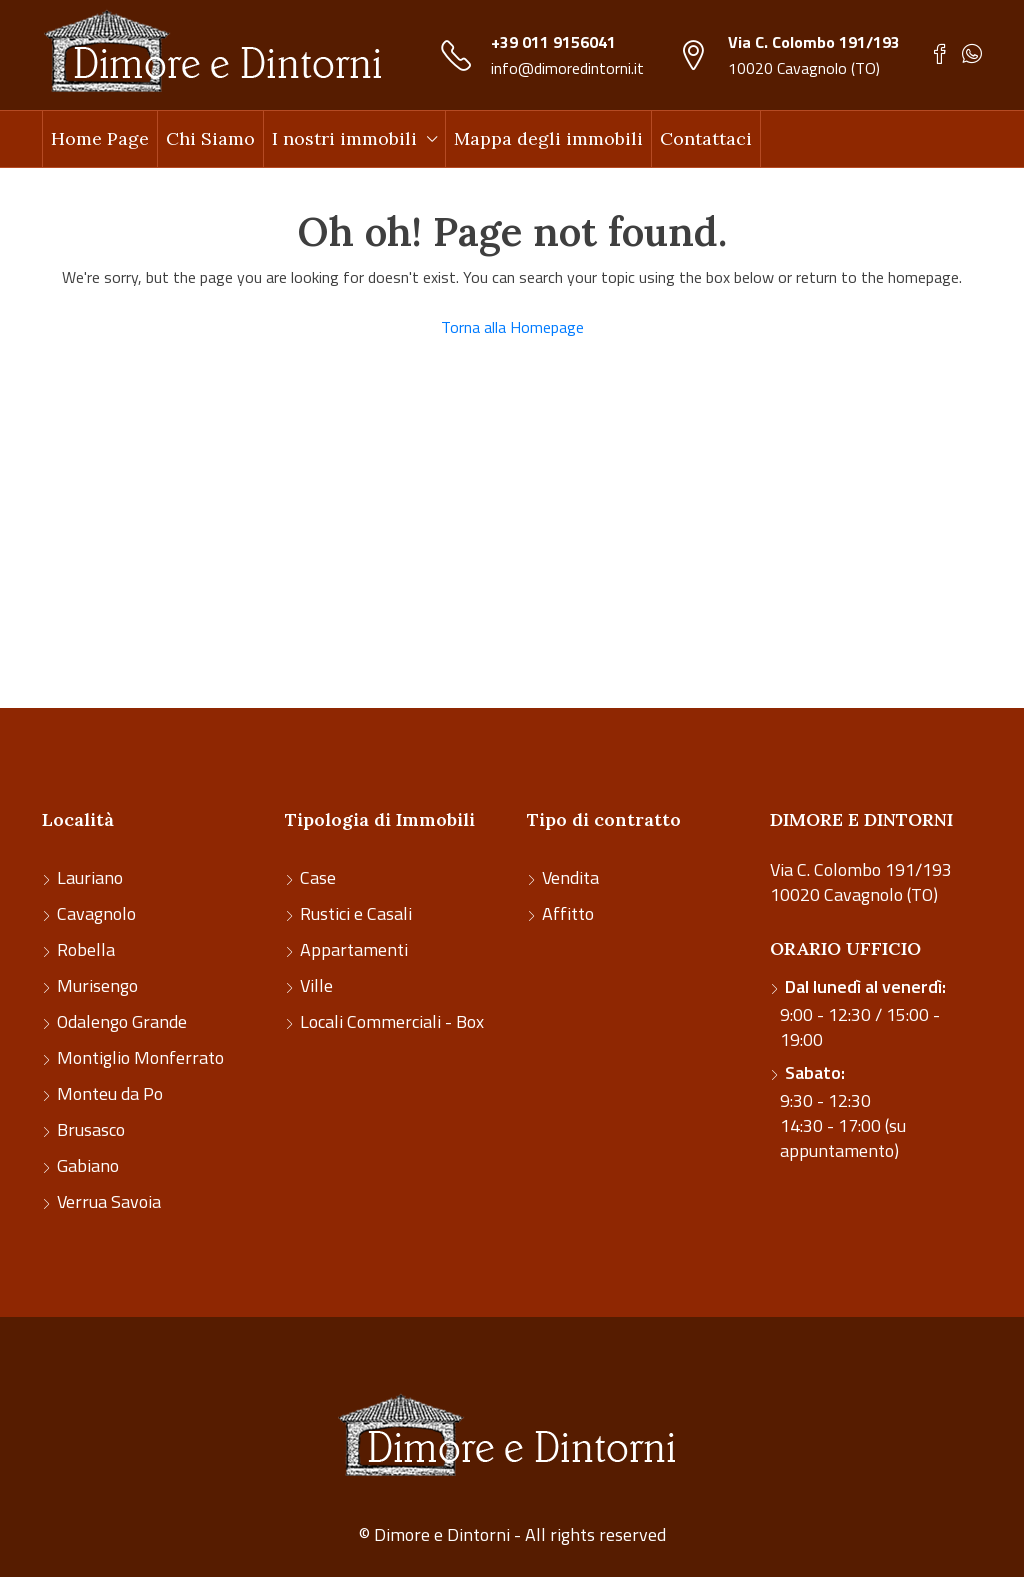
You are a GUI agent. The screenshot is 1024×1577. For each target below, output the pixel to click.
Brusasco (91, 1129)
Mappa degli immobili (548, 138)
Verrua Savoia (109, 1201)
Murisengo (97, 985)
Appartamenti (354, 949)
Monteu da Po (110, 1093)
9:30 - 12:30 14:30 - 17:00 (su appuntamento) (843, 1111)
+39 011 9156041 (553, 42)
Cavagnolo (96, 913)
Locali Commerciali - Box (392, 1021)
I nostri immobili (344, 138)
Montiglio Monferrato (140, 1057)
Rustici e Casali (356, 913)
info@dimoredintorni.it (567, 68)
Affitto (568, 913)
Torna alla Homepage (512, 327)
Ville (316, 985)
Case (318, 877)
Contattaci (706, 138)
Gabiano (88, 1165)
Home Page (100, 138)
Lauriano (90, 877)
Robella (86, 949)
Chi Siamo (210, 138)
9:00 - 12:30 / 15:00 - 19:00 (863, 1013)
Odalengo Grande (122, 1021)
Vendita (570, 877)
